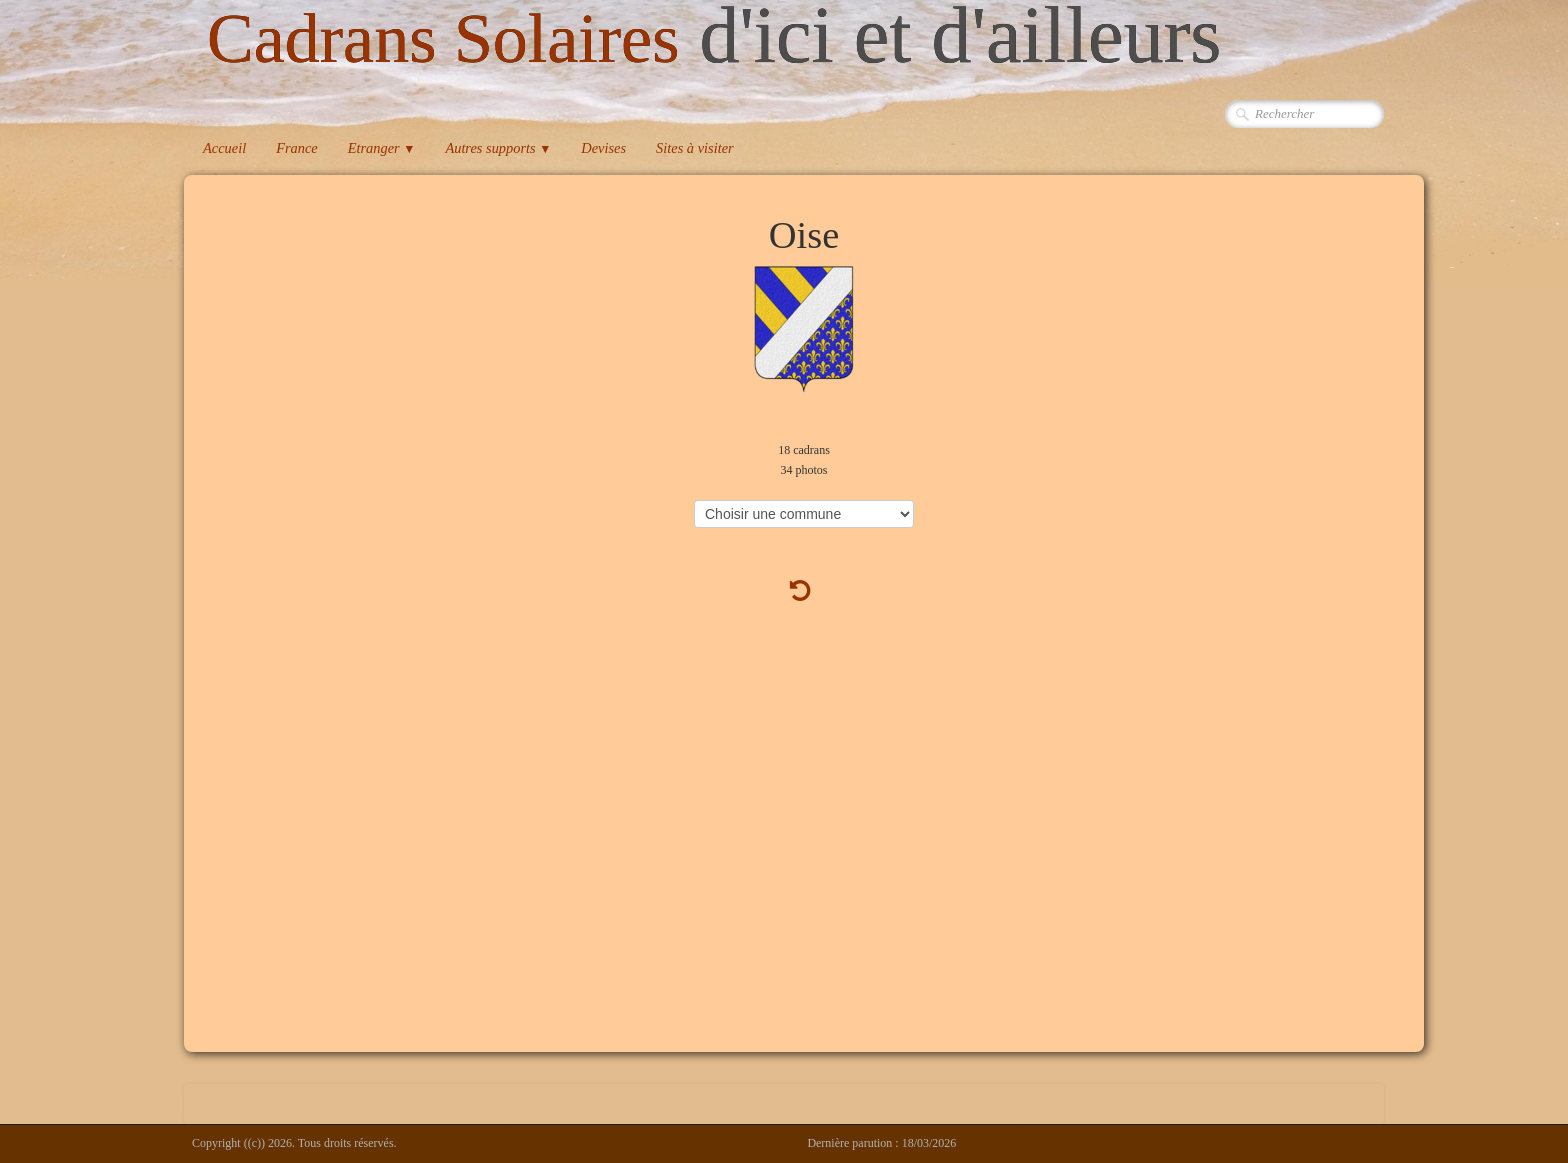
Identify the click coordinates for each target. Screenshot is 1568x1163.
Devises (603, 148)
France (297, 148)
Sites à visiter (695, 148)
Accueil (224, 148)
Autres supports (498, 148)
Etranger (382, 148)
